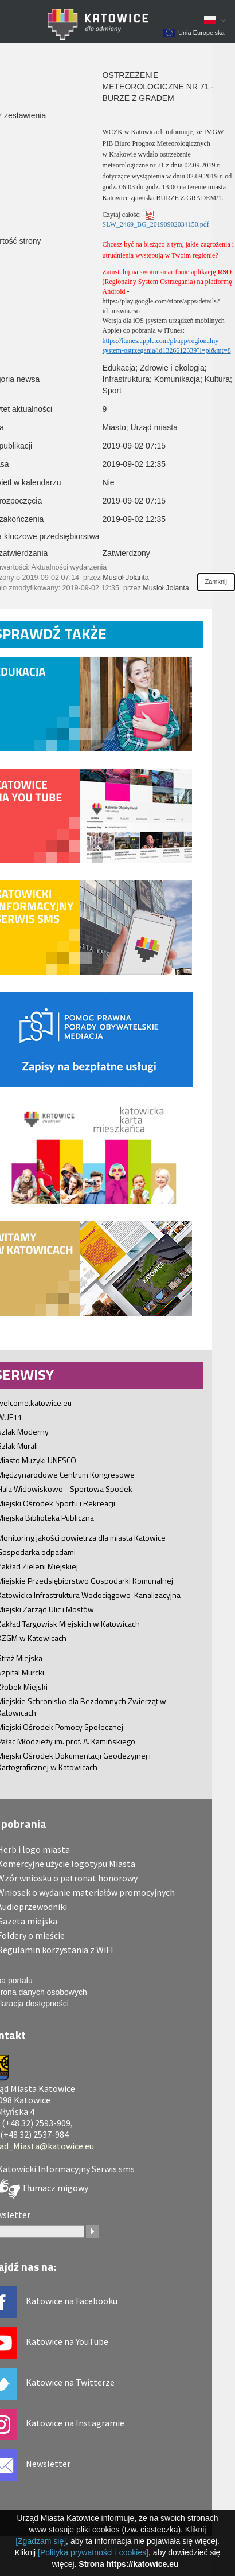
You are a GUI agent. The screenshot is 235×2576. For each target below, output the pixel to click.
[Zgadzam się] (40, 2541)
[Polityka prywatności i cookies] (93, 2552)
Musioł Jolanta (126, 578)
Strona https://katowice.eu (128, 2564)
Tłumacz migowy (54, 2187)
